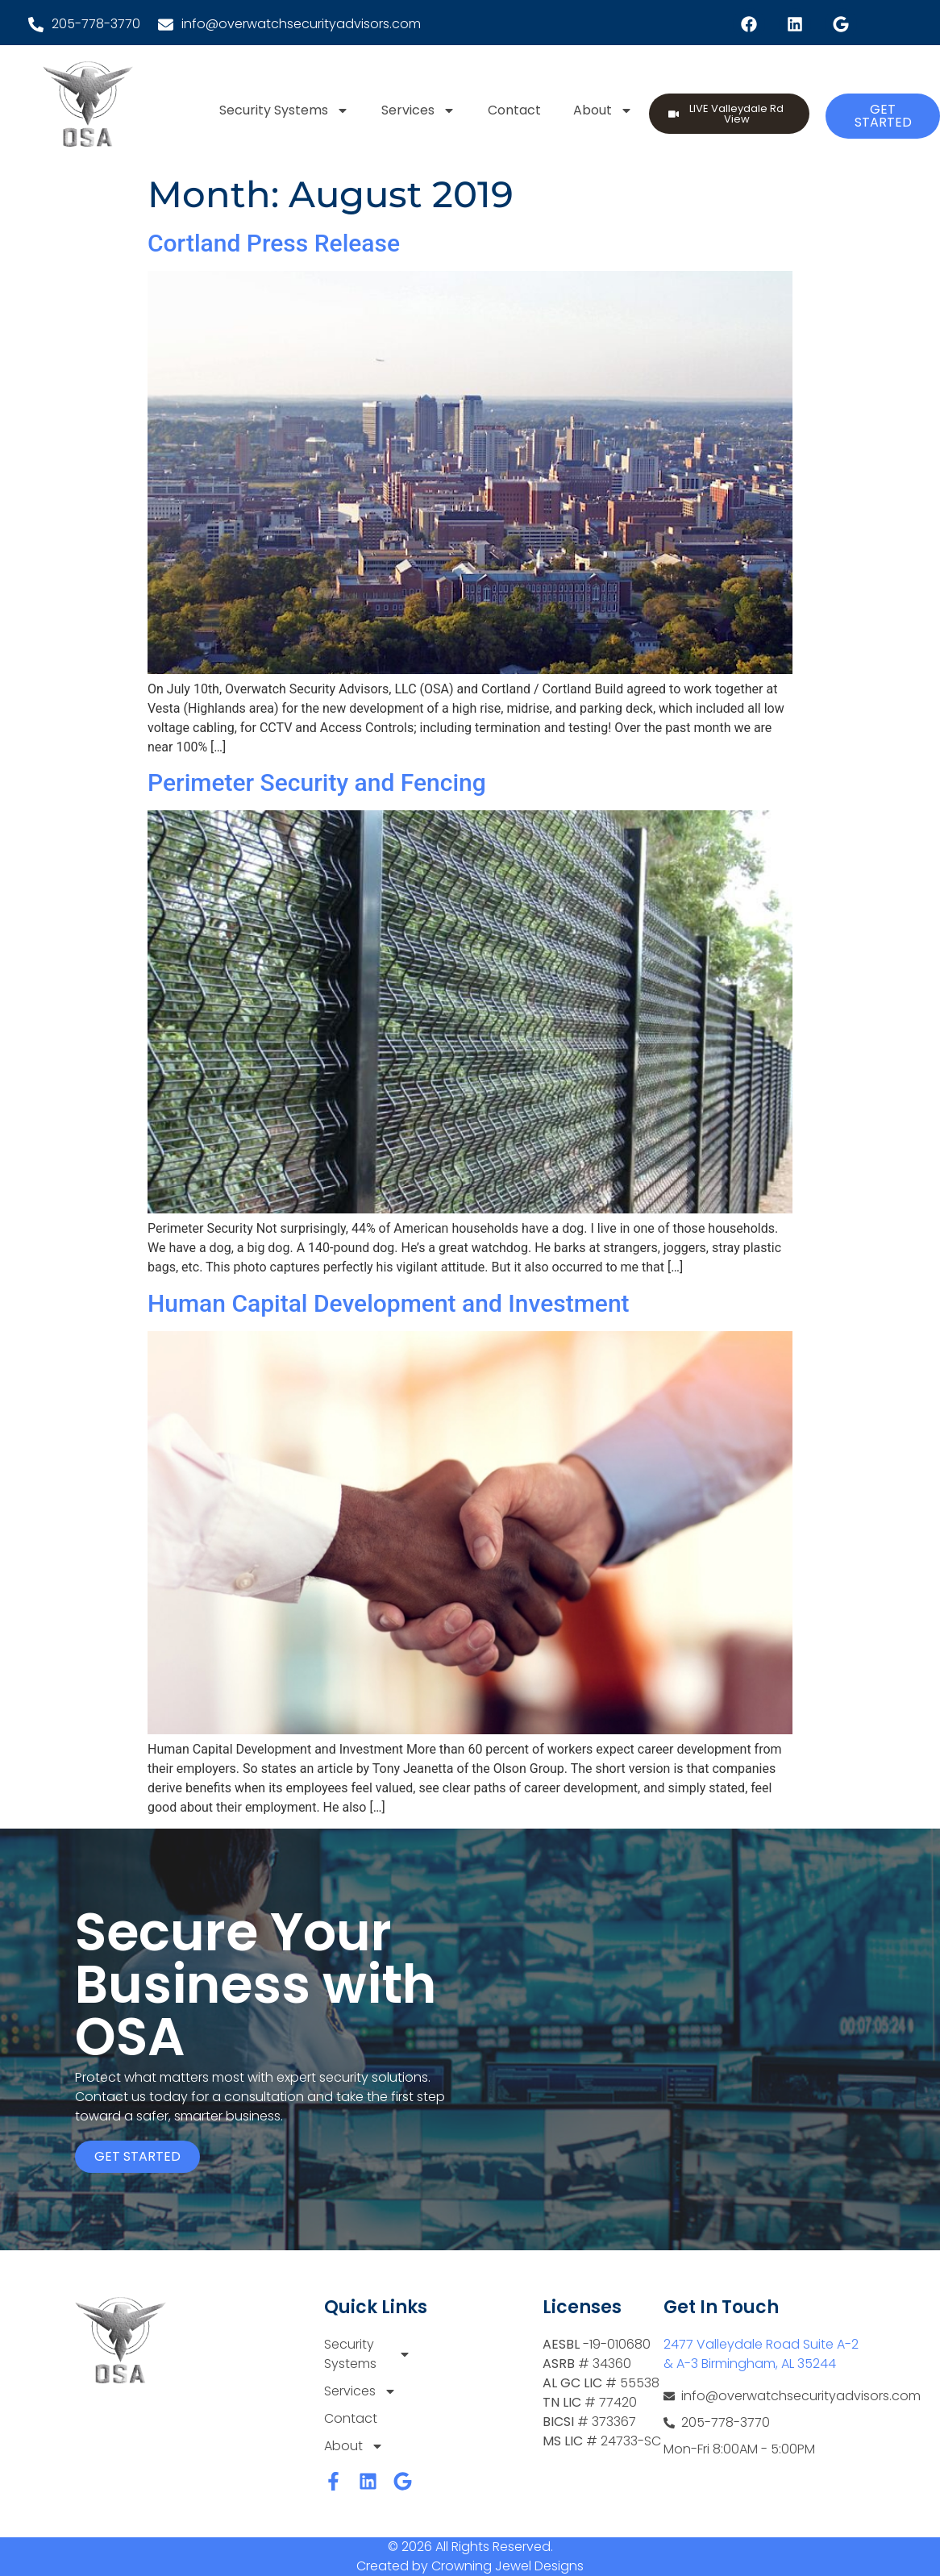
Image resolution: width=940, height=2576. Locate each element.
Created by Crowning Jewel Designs (470, 2566)
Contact (514, 110)
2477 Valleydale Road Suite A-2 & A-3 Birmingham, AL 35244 (761, 2354)
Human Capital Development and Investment (389, 1303)
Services (418, 110)
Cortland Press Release (274, 243)
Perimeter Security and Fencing (317, 782)
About (603, 110)
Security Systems (284, 110)
